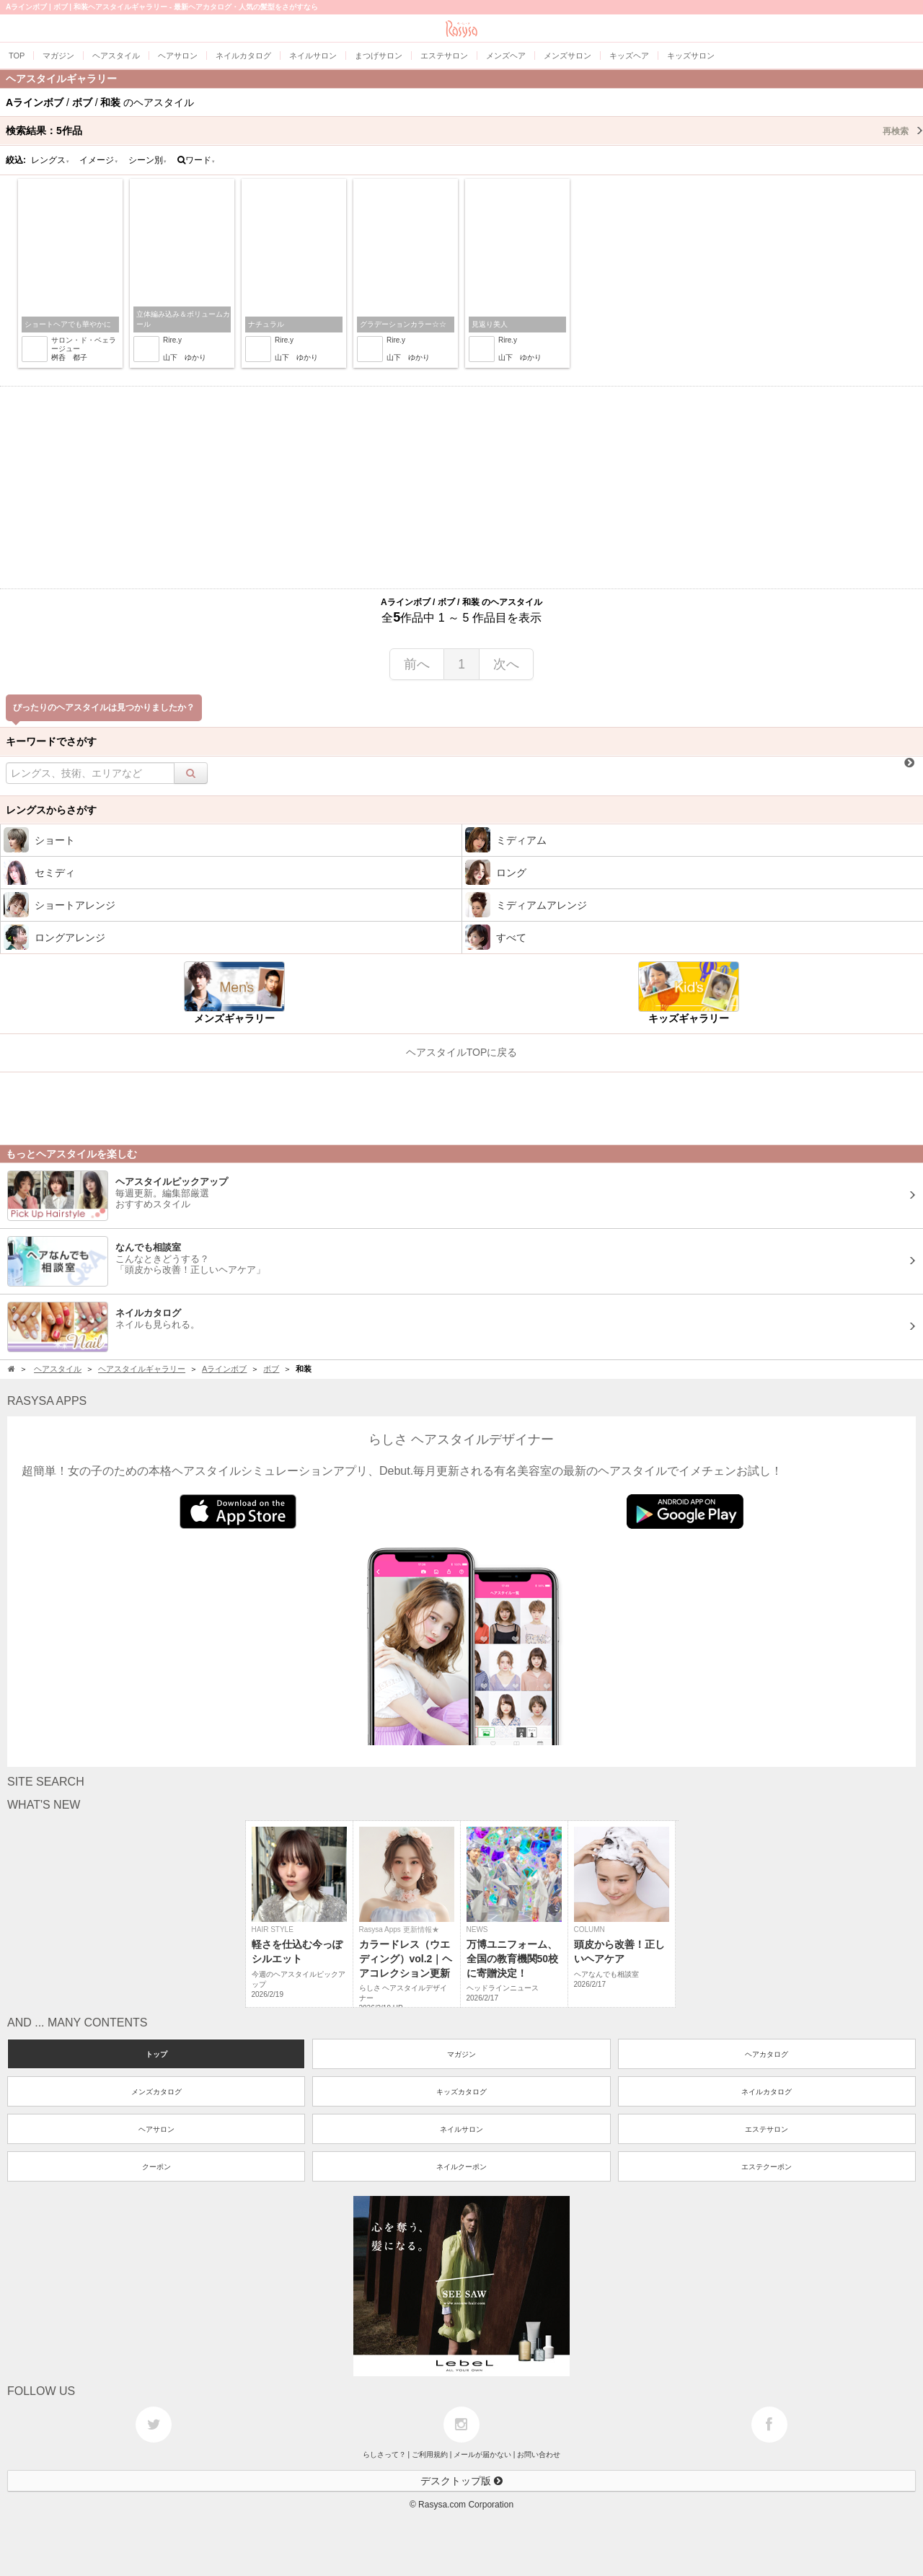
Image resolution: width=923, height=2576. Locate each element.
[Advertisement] (461, 487)
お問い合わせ (538, 2454)
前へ (417, 664)
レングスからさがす (51, 810)
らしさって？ (384, 2454)
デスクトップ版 (461, 2481)
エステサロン (766, 2129)
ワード (196, 160)
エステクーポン (766, 2167)
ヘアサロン (156, 2129)
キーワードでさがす (51, 741)
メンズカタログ (156, 2092)
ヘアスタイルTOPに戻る (462, 1052)
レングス (50, 160)
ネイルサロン (461, 2129)
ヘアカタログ (766, 2054)
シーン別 (147, 160)
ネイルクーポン (461, 2167)
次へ (506, 664)
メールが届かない (482, 2454)
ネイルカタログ (766, 2092)
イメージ (98, 160)
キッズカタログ (461, 2092)
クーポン (156, 2167)
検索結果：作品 (464, 130)
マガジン (461, 2054)
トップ (156, 2054)
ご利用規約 (430, 2454)
